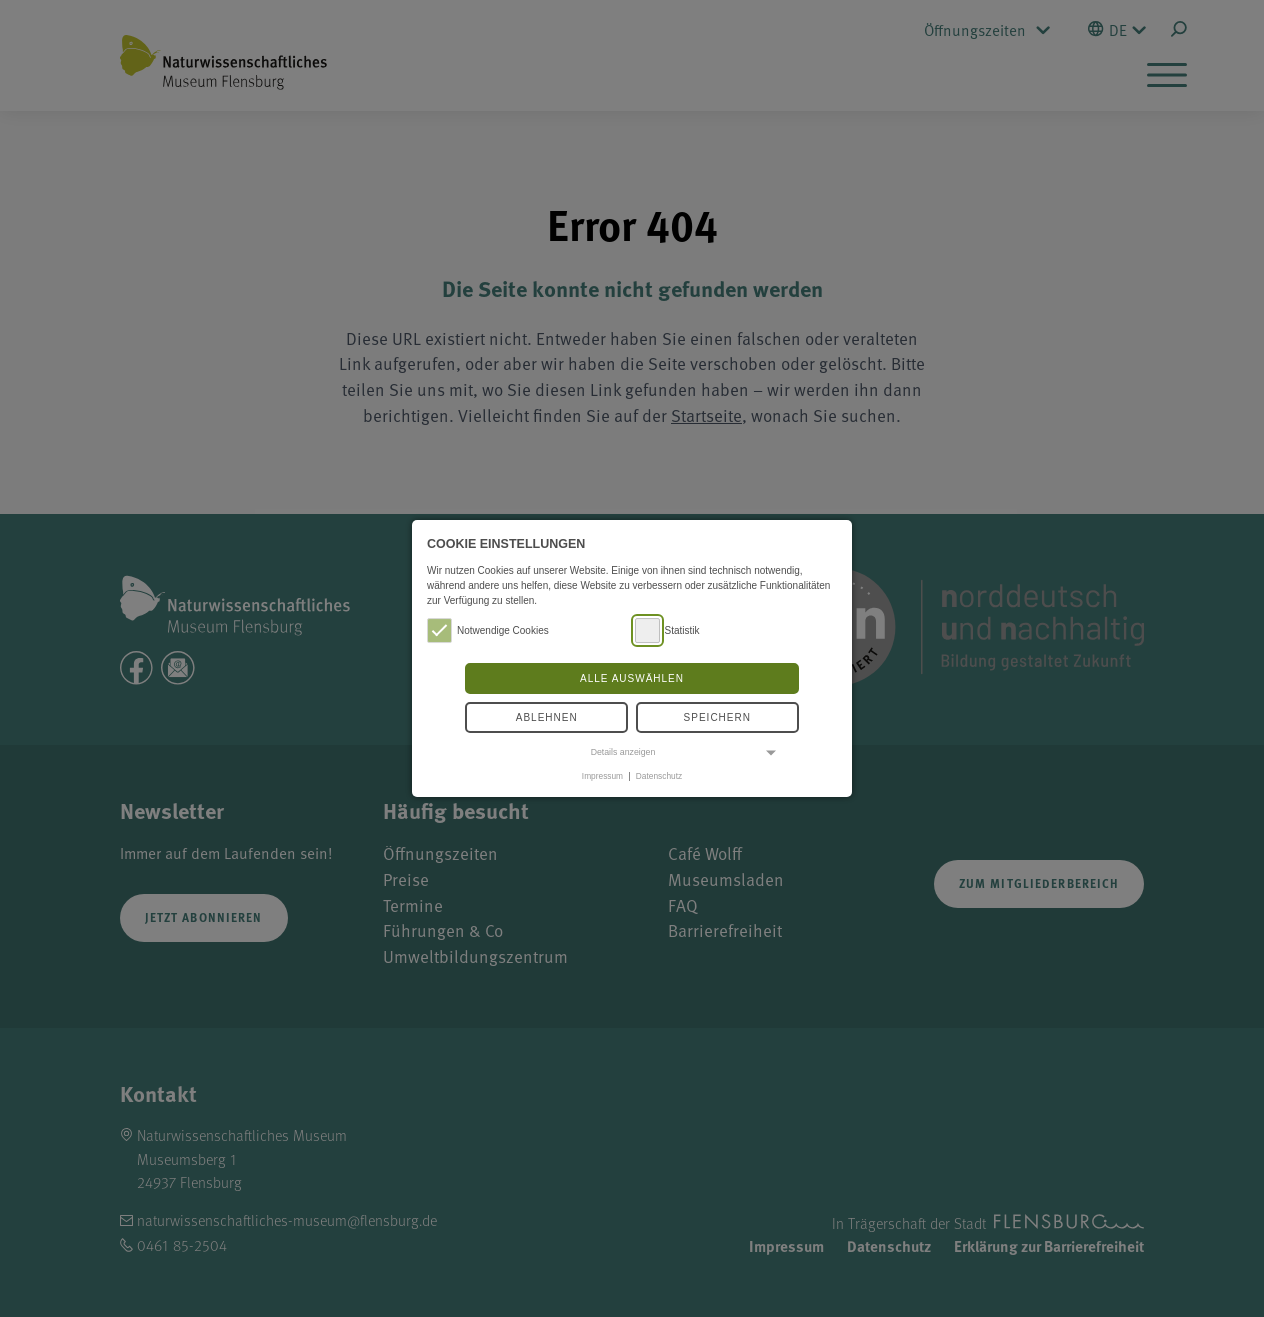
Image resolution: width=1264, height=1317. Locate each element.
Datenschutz (659, 776)
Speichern (717, 717)
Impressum (602, 776)
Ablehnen (547, 717)
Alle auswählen (632, 678)
